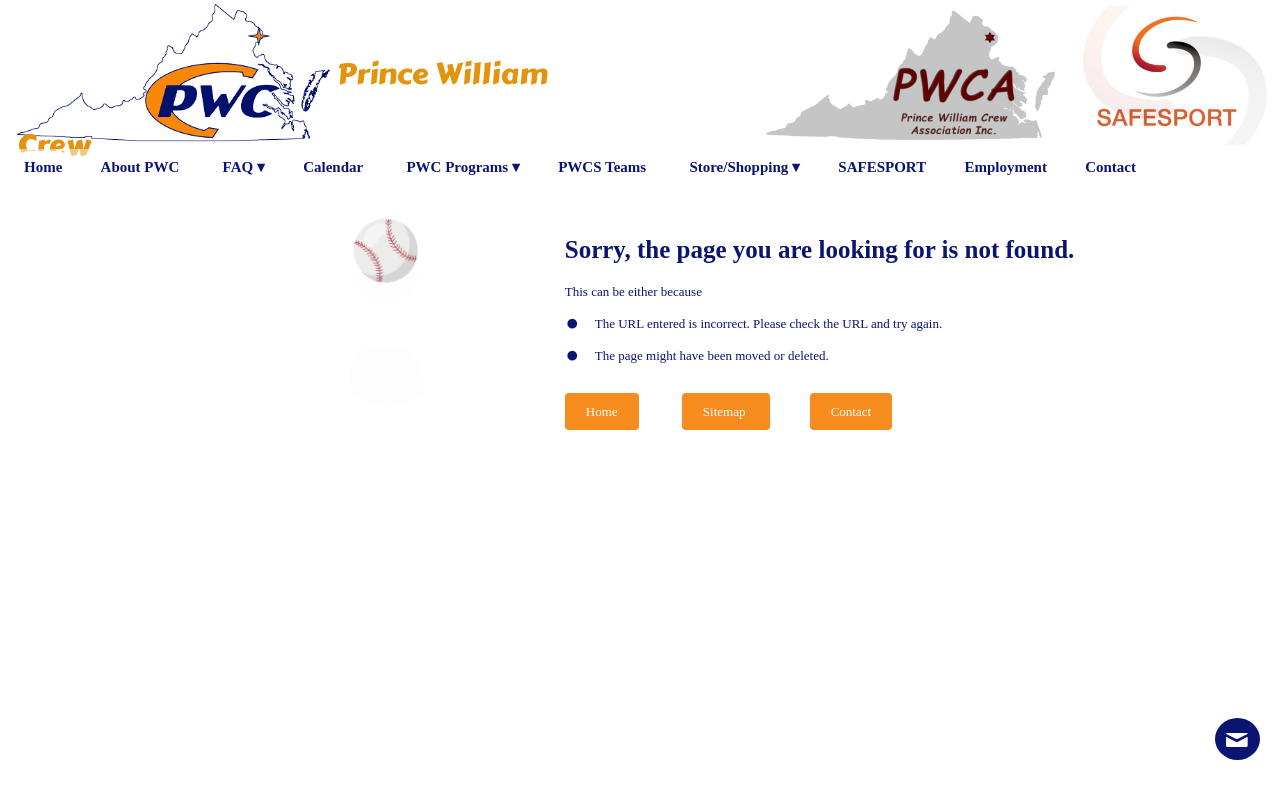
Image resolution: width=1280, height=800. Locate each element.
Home (602, 411)
